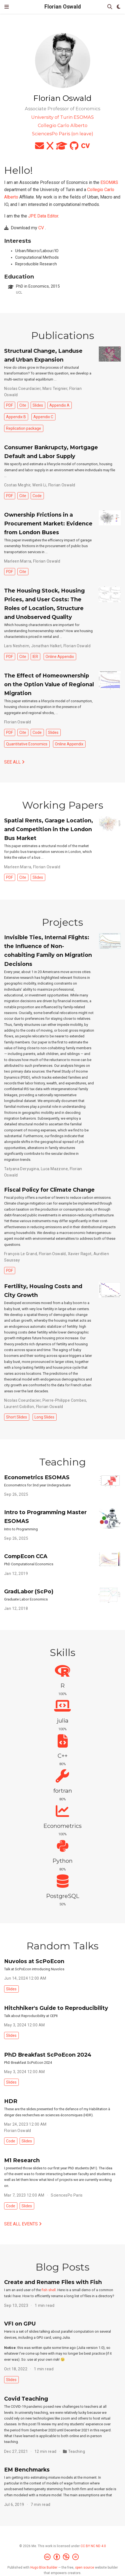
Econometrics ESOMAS (37, 1477)
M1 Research (22, 2160)
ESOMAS (109, 182)
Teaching (76, 2451)
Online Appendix (60, 656)
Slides (38, 405)
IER (35, 656)
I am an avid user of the (23, 2290)
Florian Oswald (62, 7)
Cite (22, 405)
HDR (10, 2101)
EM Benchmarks (27, 2469)
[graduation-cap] (61, 147)
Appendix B (16, 417)
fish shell (49, 2290)
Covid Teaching (26, 2398)
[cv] (85, 147)
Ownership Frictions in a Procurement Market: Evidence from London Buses (48, 523)
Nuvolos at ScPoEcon (34, 1961)
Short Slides (16, 1417)
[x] (50, 147)
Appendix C (43, 417)
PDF (9, 405)
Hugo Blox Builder (43, 2567)
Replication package (23, 428)
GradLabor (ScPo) (28, 1591)
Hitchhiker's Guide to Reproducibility (56, 2008)
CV (41, 227)
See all (14, 762)
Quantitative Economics (26, 744)
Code (37, 496)
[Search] (109, 7)
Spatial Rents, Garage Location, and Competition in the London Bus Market (48, 829)
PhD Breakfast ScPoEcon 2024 (47, 2054)
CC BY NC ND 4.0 (93, 2546)
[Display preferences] (119, 7)
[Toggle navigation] (6, 6)
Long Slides (44, 1417)
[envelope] (39, 147)
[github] (74, 147)
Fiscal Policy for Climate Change (49, 1189)
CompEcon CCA (25, 1556)
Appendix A (59, 405)
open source (84, 2567)
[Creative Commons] (62, 2557)
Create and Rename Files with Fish (53, 2282)
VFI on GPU (20, 2323)
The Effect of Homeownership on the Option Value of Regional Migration (49, 684)
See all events (23, 2224)
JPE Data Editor (43, 216)
